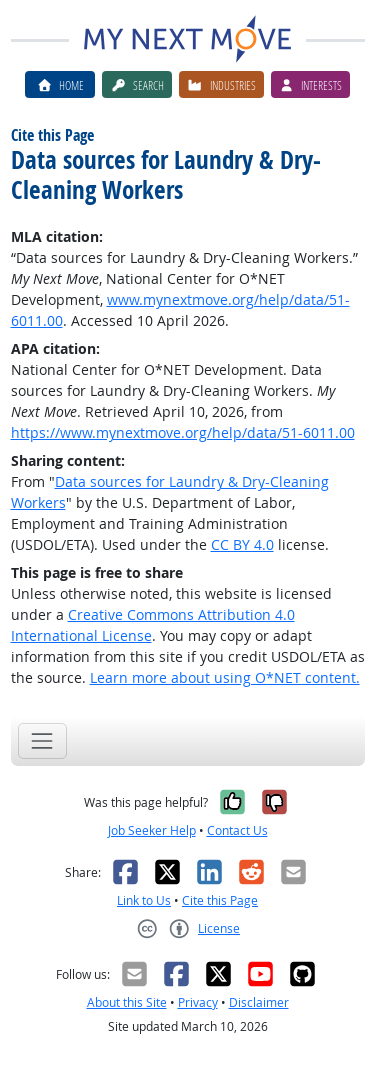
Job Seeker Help (152, 830)
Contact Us (237, 830)
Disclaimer (259, 1002)
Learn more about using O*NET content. (225, 677)
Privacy (198, 1002)
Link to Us (144, 900)
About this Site (127, 1002)
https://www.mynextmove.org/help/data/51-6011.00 (183, 432)
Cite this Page (220, 900)
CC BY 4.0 (242, 544)
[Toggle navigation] (42, 740)
